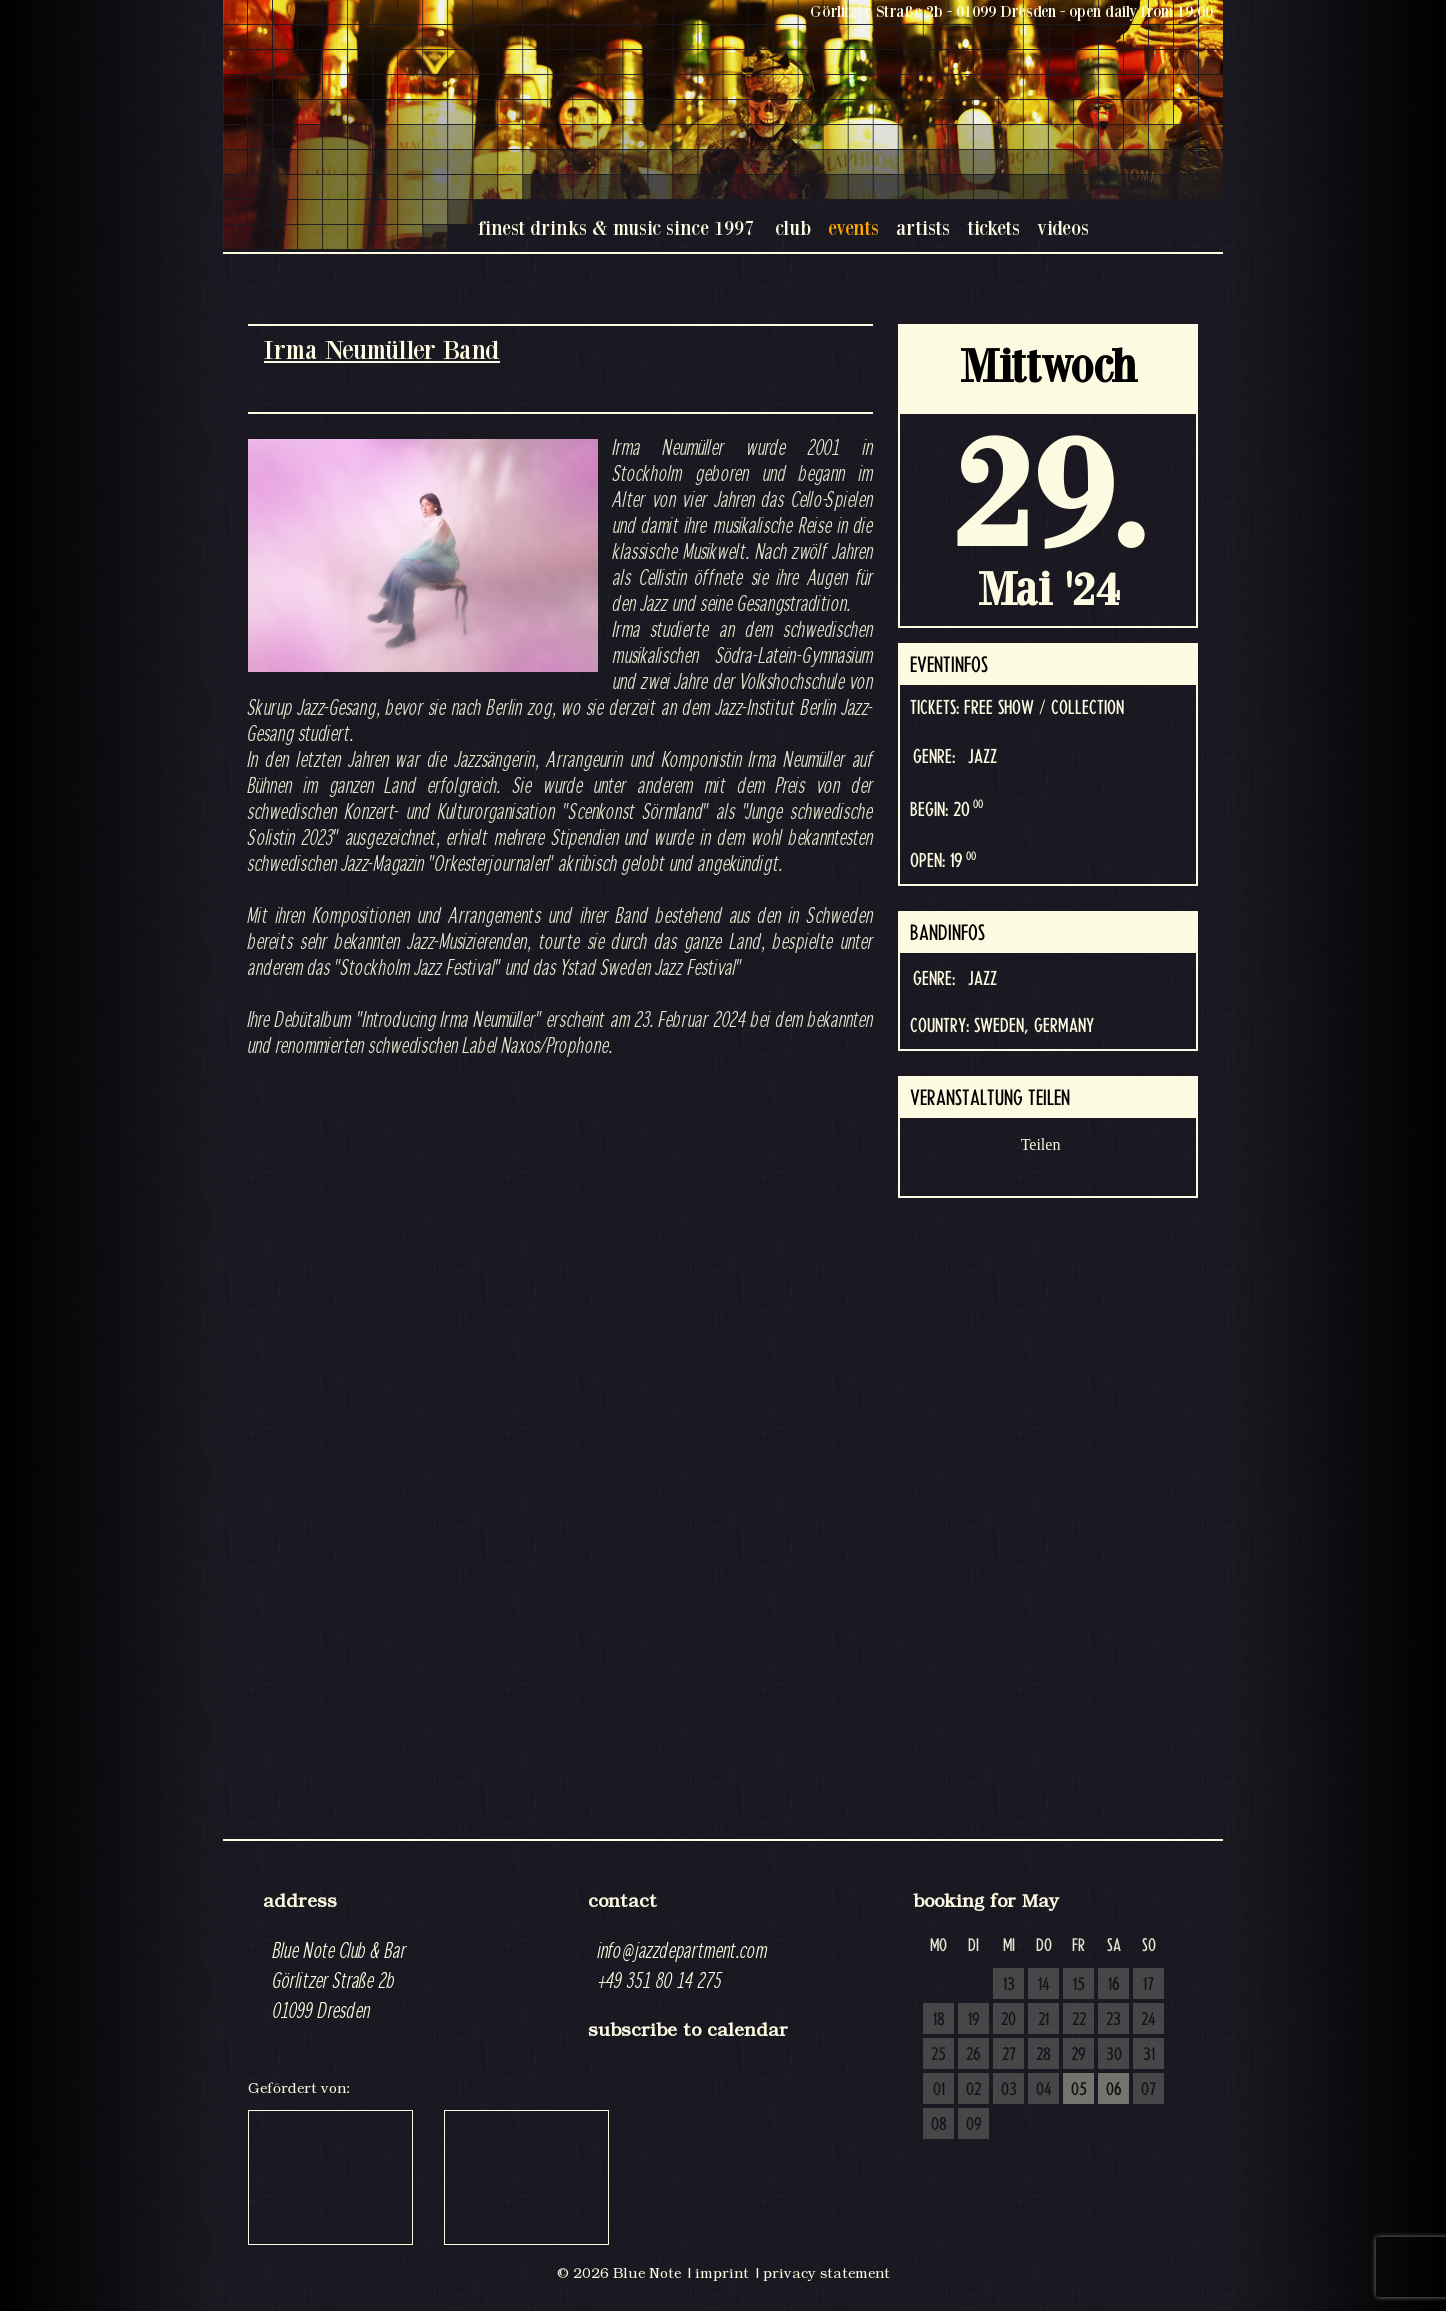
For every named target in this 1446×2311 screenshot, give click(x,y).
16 (1114, 1985)
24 (1148, 2020)
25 (938, 2055)
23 (1113, 2020)
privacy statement (826, 2273)
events (853, 227)
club (793, 227)
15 (1079, 1985)
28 (1043, 2055)
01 (939, 2090)
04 (1044, 2090)
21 (1043, 2020)
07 (1148, 2090)
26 (973, 2055)
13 (1009, 1985)
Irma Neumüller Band (382, 349)
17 (1148, 1985)
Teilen (1041, 1144)
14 (1044, 1985)
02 (973, 2090)
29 (1078, 2055)
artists (923, 227)
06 (1114, 2090)
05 (1079, 2090)
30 (1114, 2055)
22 (1079, 2020)
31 (1149, 2055)
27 (1009, 2055)
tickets (993, 227)
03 (1009, 2090)
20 (1008, 2020)
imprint (722, 2273)
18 (939, 2020)
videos (1063, 227)
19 (974, 2020)
